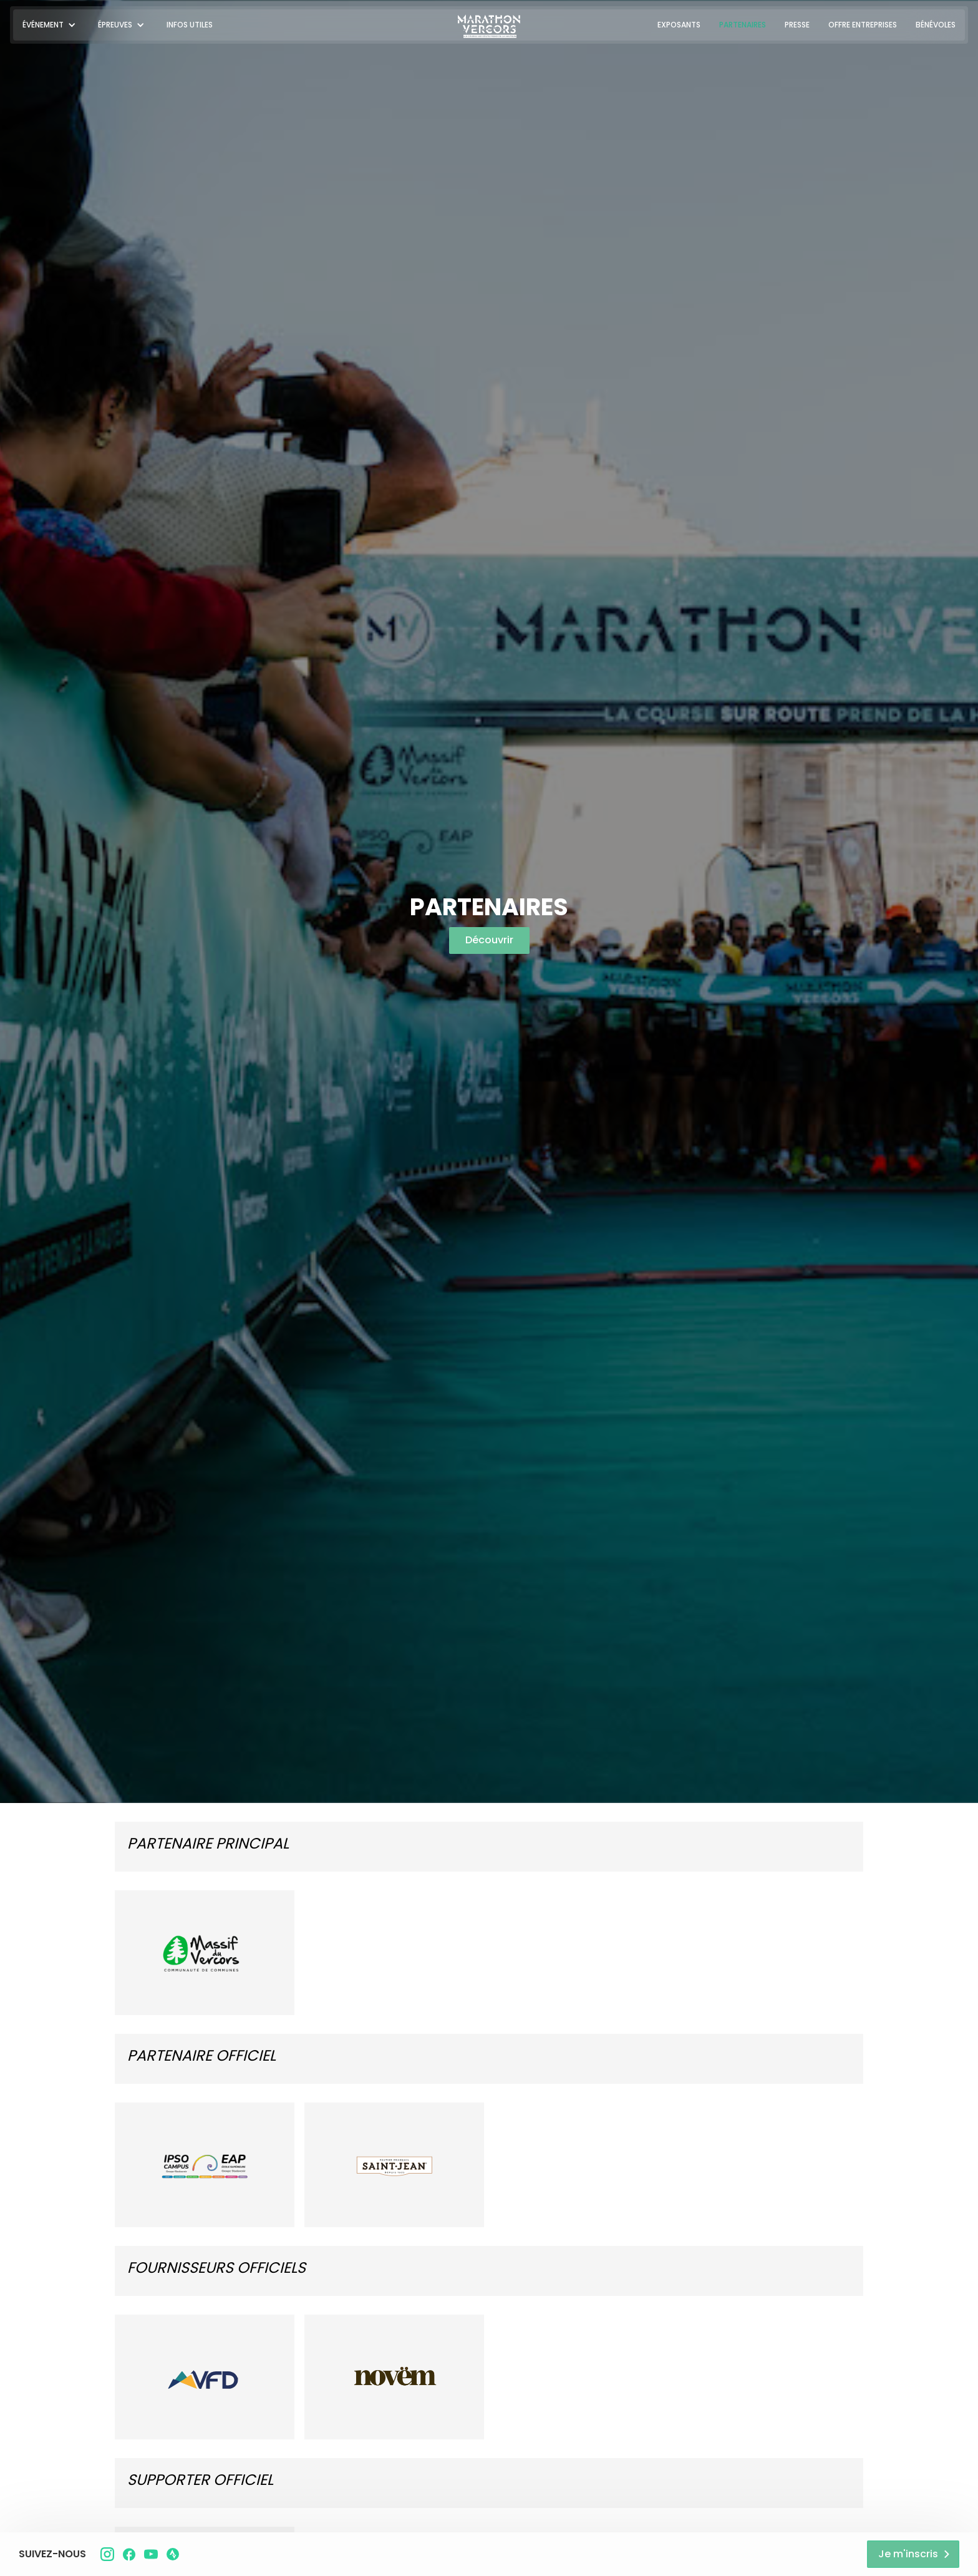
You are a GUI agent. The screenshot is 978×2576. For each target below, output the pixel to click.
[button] (51, 25)
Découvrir (489, 940)
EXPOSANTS (678, 24)
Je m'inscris (908, 2554)
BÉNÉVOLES (936, 24)
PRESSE (797, 24)
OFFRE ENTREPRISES (862, 24)
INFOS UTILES (190, 24)
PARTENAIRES (742, 24)
